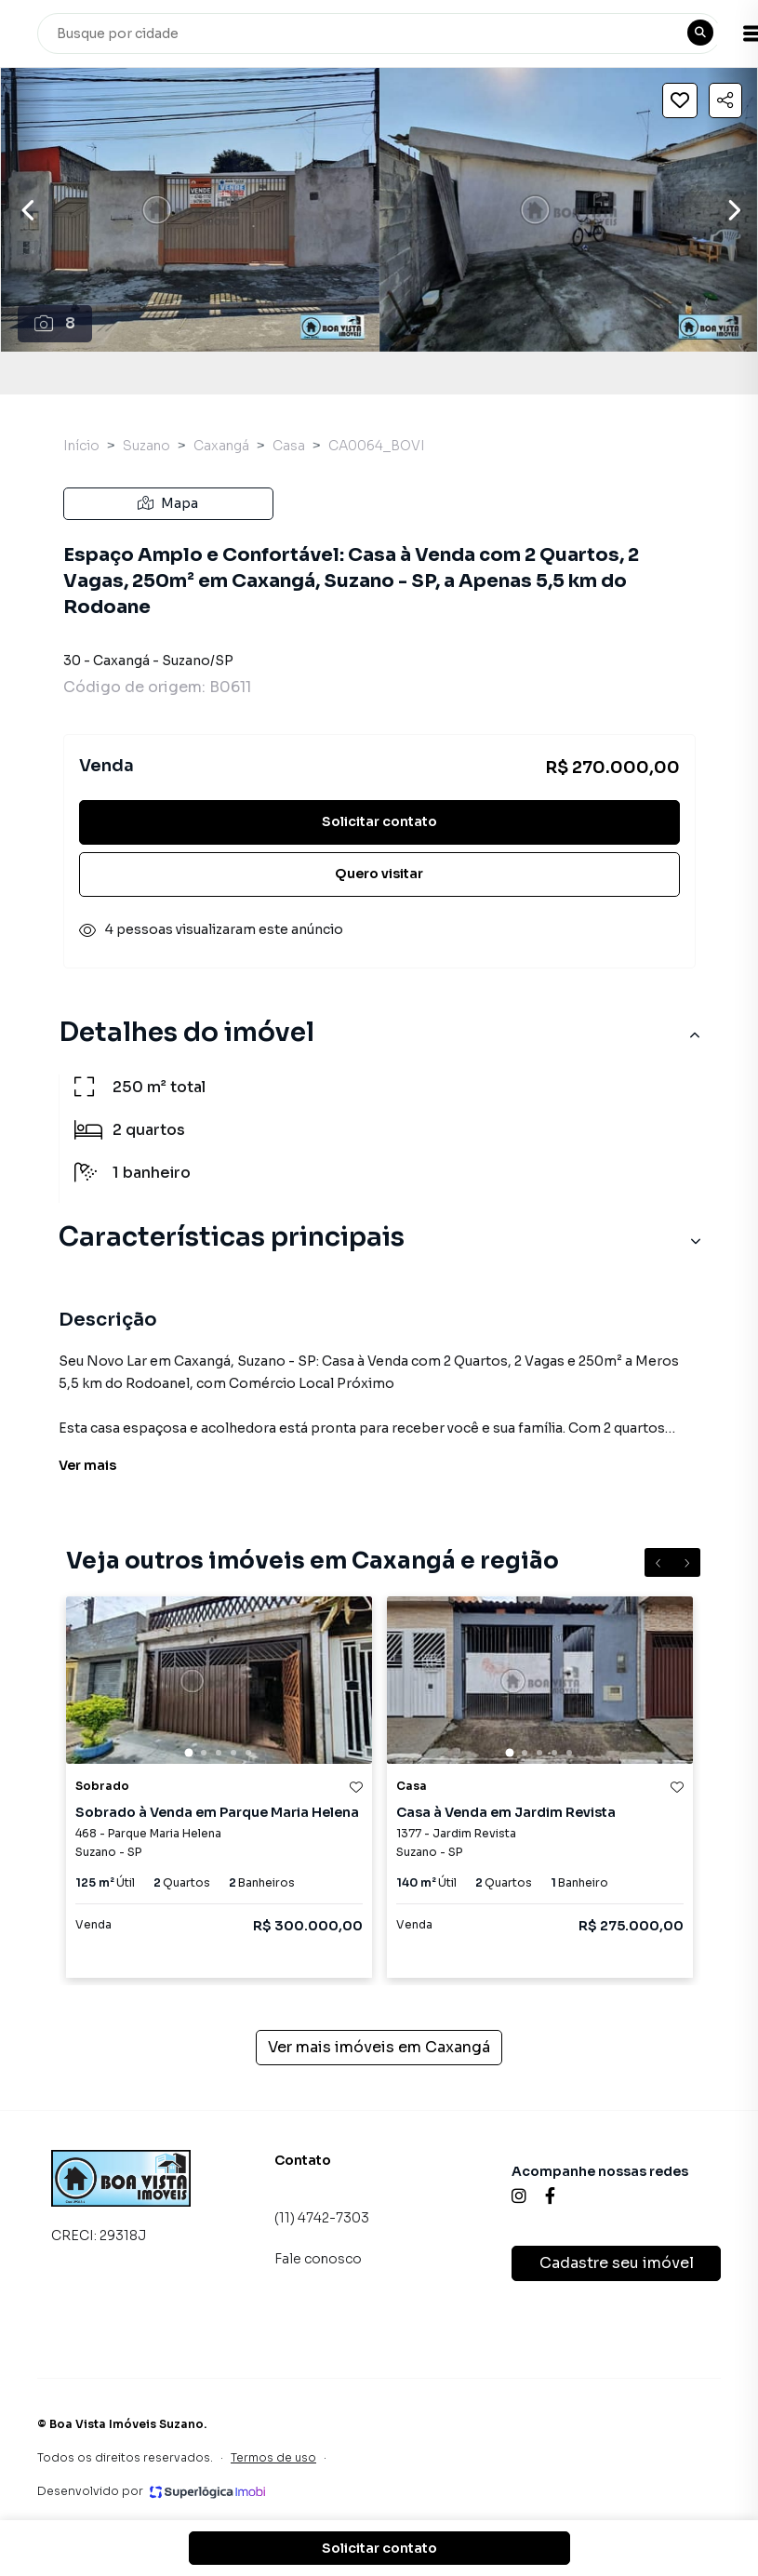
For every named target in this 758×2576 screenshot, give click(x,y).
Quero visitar (379, 873)
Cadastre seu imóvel (616, 2263)
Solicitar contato (379, 821)
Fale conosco (318, 2258)
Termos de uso (273, 2457)
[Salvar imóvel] (680, 100)
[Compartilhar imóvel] (725, 100)
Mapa (168, 503)
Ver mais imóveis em (379, 2047)
